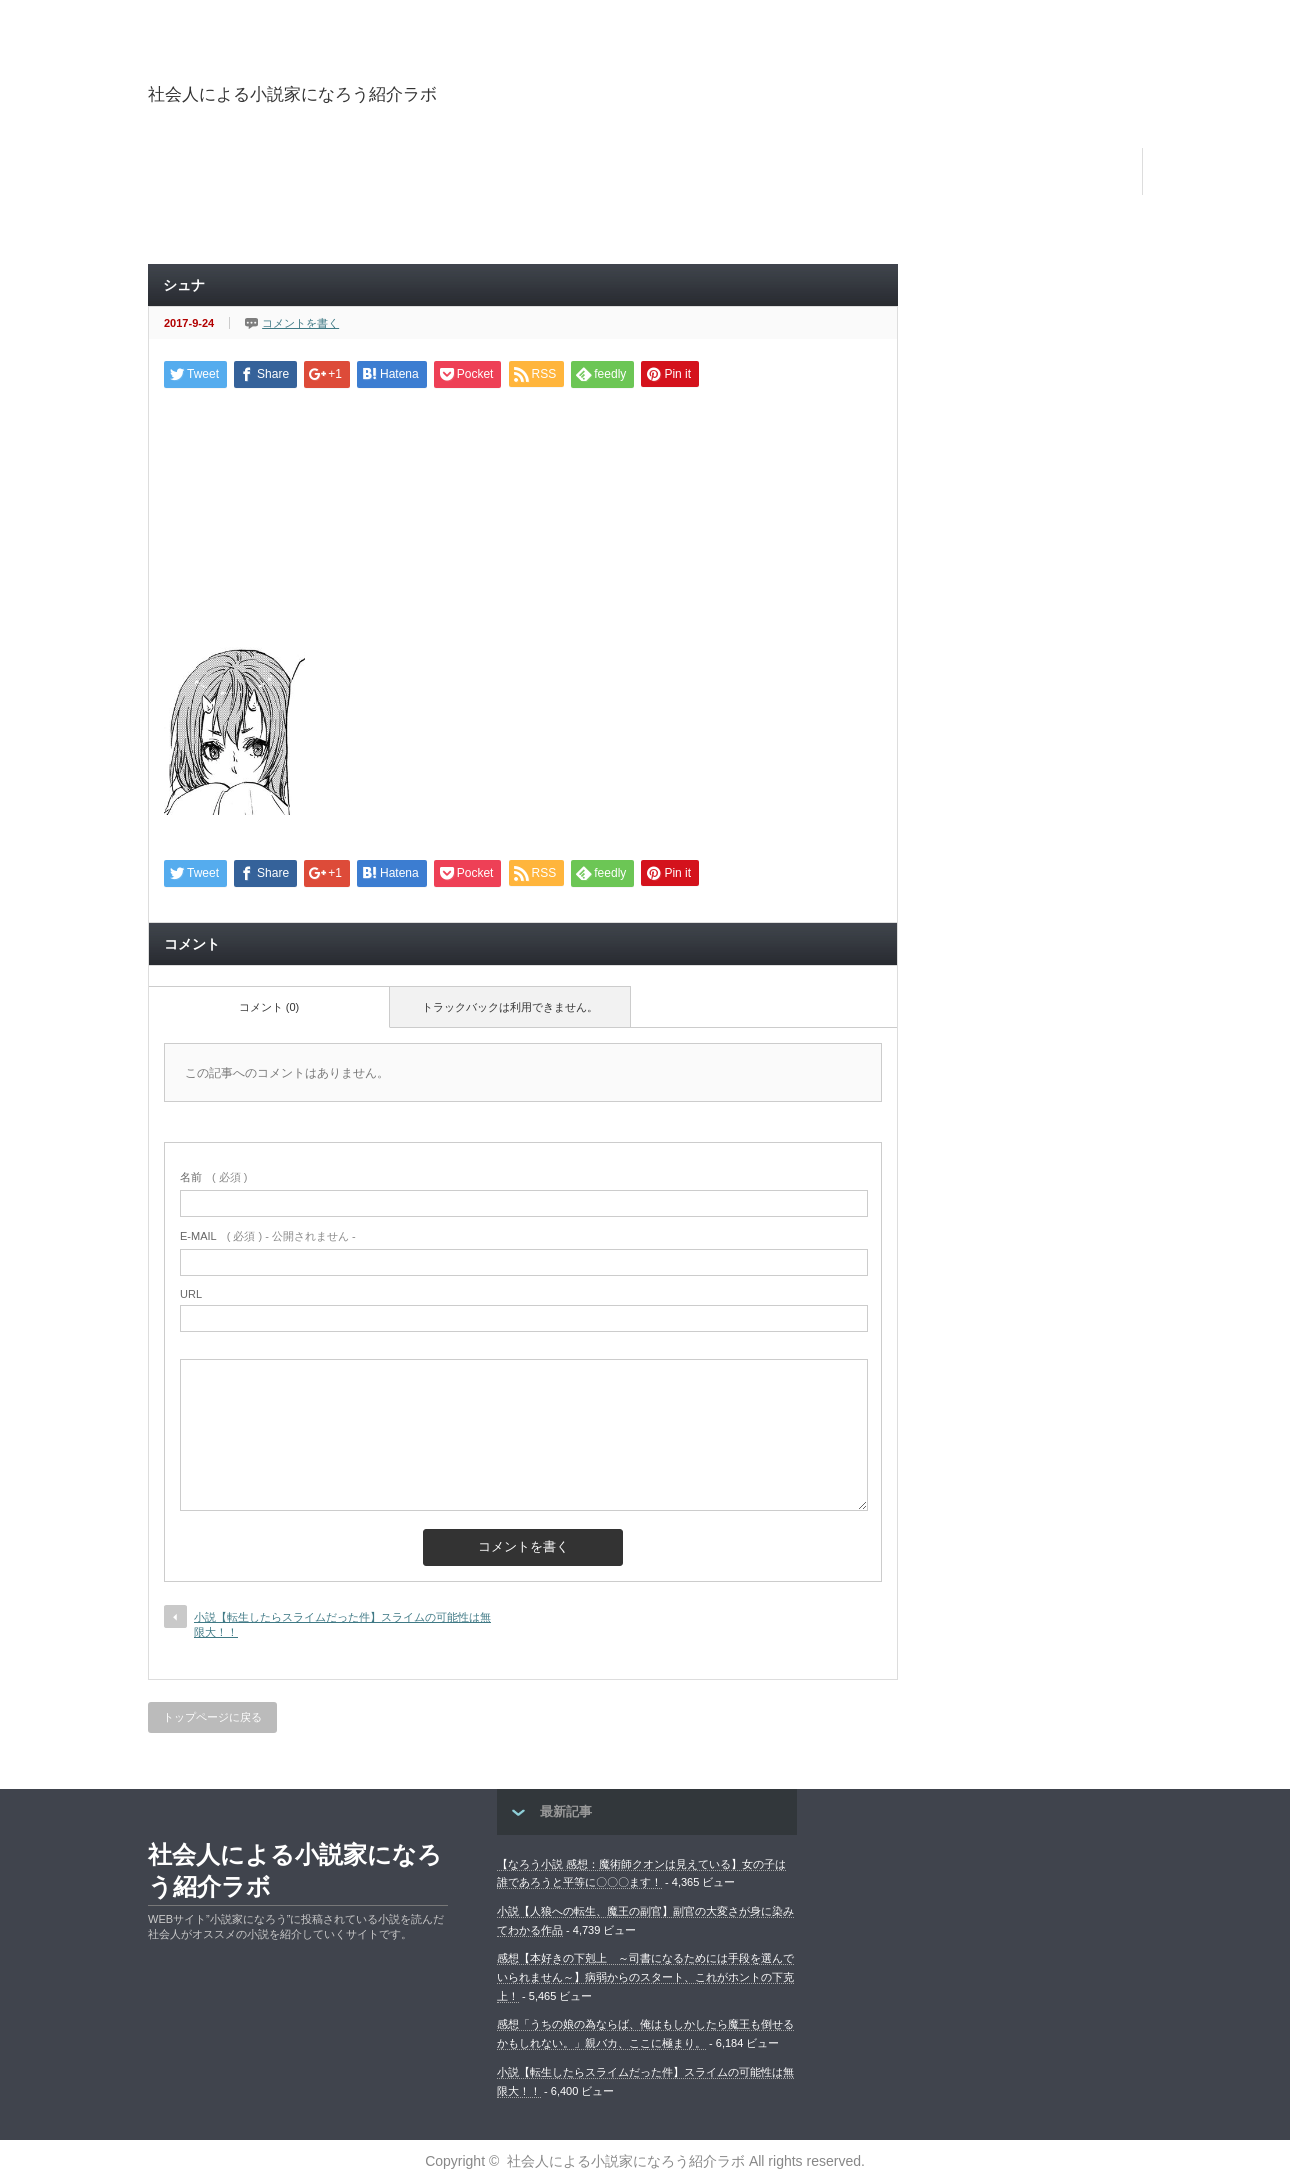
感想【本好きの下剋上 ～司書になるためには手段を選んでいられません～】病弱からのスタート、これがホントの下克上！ (645, 1976)
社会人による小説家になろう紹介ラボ (292, 94)
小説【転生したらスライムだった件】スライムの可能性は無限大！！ (342, 1624)
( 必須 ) (213, 1177)
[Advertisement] (982, 114)
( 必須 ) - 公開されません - (268, 1236)
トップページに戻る (212, 1717)
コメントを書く (300, 323)
